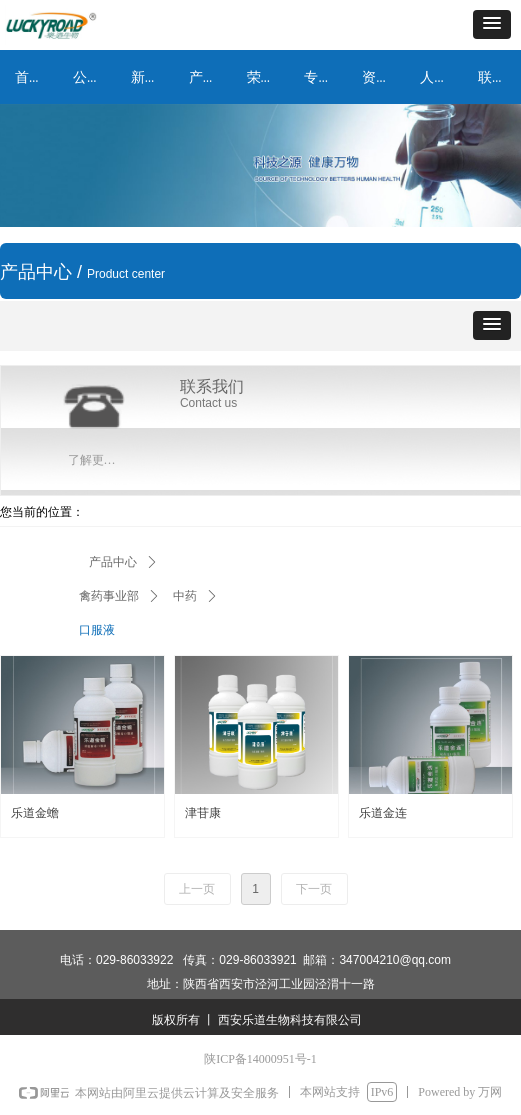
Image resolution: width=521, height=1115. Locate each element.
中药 (185, 596)
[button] (492, 24)
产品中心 (113, 562)
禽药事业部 (109, 596)
